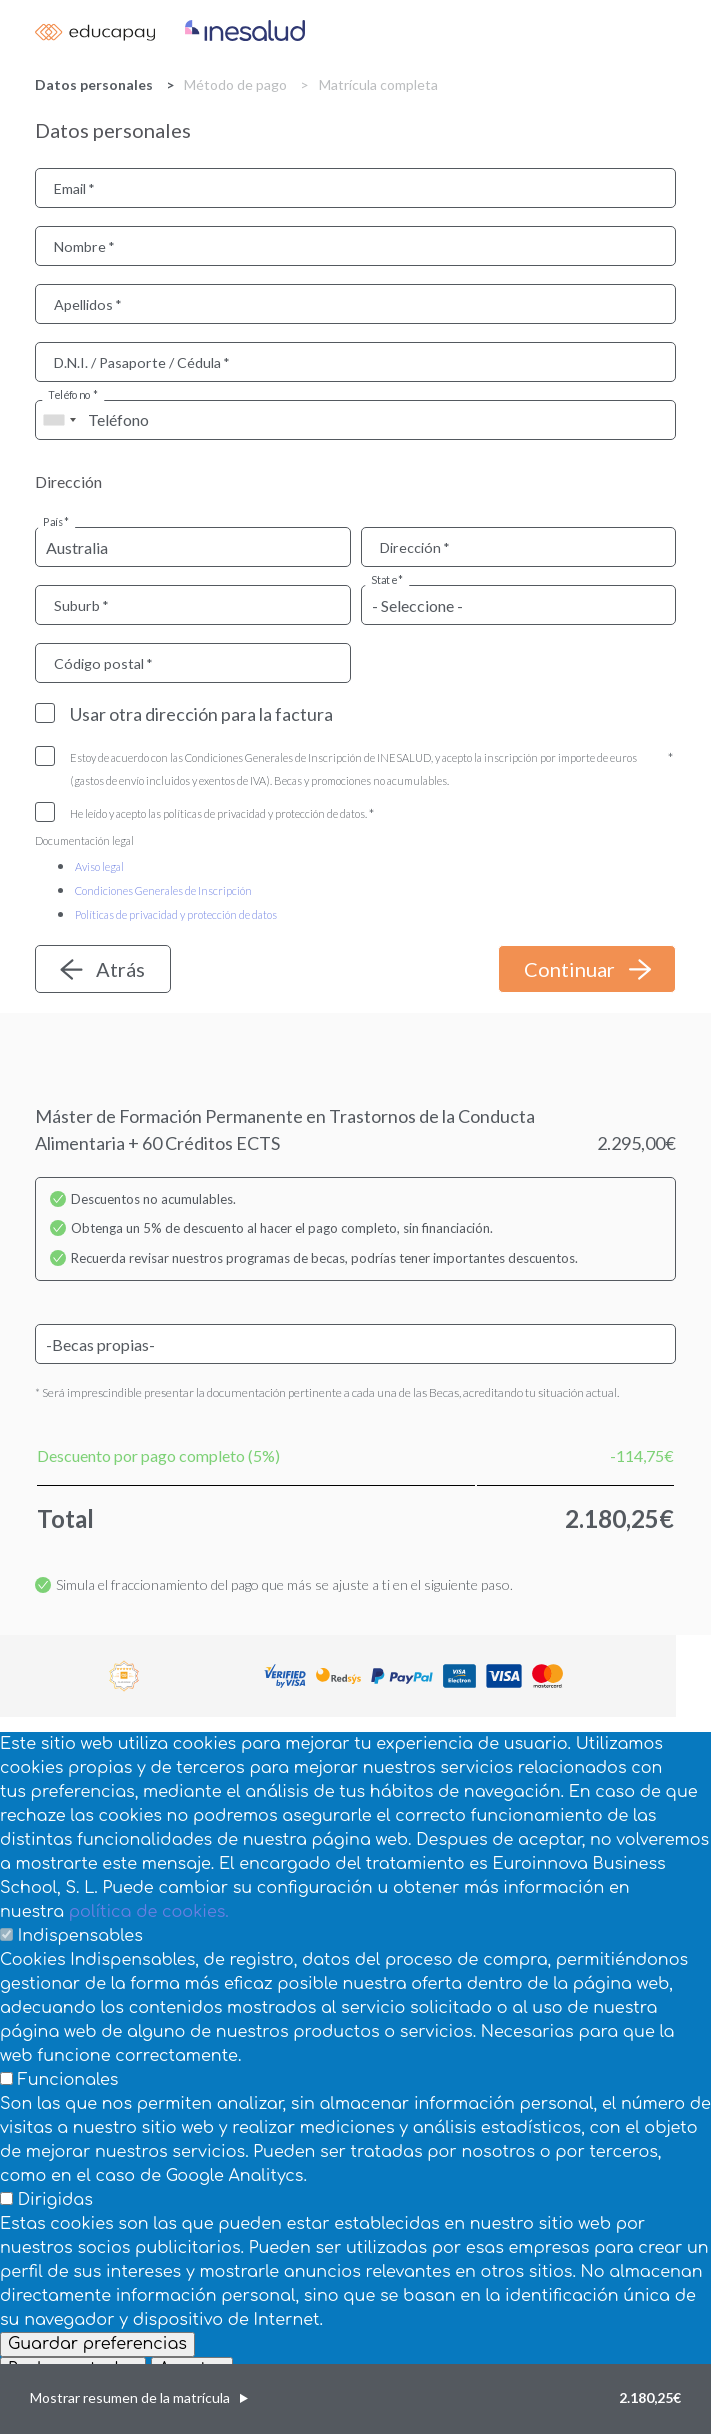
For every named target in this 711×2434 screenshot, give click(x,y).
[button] (355, 2399)
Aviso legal (99, 866)
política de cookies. (149, 1912)
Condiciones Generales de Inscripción (163, 890)
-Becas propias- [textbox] (100, 1344)
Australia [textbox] (77, 547)
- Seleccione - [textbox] (417, 605)
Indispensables (80, 1936)
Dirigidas (55, 2200)
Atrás (120, 969)
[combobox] (59, 420)
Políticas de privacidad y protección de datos (176, 914)
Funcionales (68, 2080)
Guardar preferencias (97, 2344)
